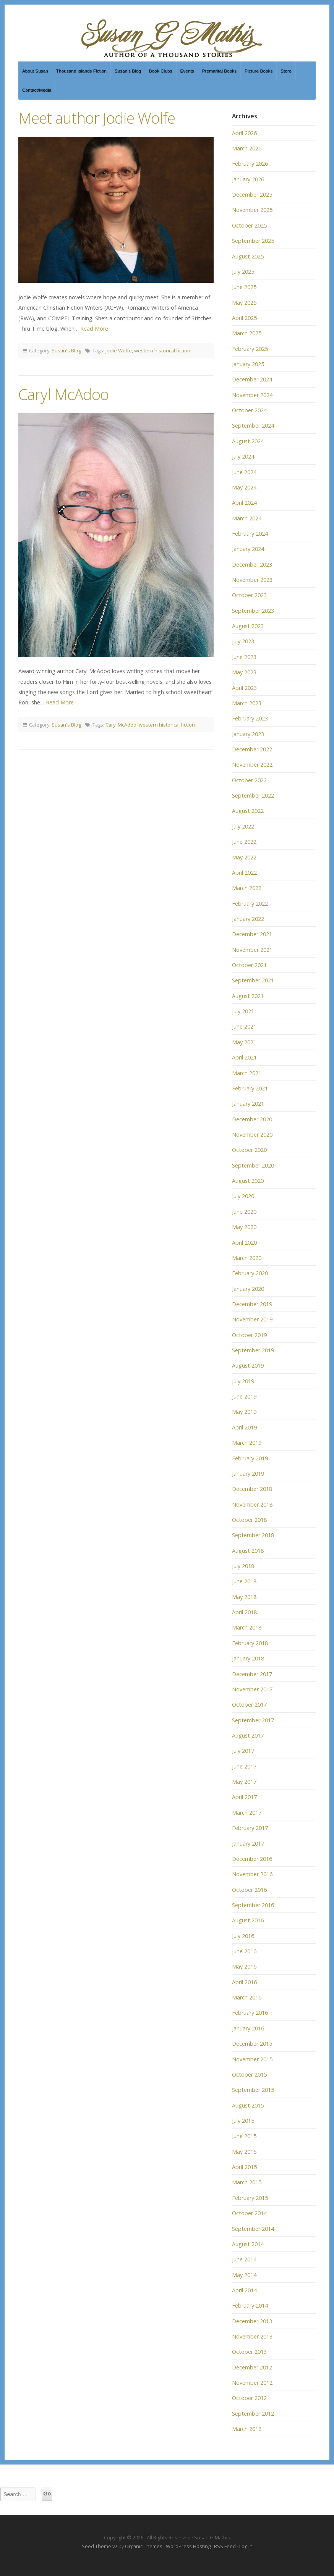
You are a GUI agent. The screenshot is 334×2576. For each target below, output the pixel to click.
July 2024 (243, 456)
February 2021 (250, 1088)
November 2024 (252, 395)
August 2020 (248, 1180)
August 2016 (248, 1920)
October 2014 (249, 2213)
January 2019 (248, 1473)
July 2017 (243, 1750)
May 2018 (244, 1597)
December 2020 (252, 1119)
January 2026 (248, 179)
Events (187, 70)
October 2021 (249, 965)
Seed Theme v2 (99, 2546)
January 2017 (248, 1843)
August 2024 (248, 441)
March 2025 (246, 333)
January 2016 (248, 2028)
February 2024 (250, 533)
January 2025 (248, 364)
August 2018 (248, 1550)
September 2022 (253, 795)
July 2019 (243, 1381)
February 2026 (250, 163)
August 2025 (248, 256)
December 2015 (252, 2043)
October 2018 (249, 1519)
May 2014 (244, 2275)
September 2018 (253, 1535)
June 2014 (244, 2259)
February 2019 (250, 1458)
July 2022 (243, 826)
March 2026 (246, 148)
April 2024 (244, 502)
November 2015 (252, 2059)
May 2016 (244, 1966)
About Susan (35, 70)
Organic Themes (143, 2546)
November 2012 (252, 2382)
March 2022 (246, 888)
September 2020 (253, 1165)
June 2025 (244, 287)
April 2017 (244, 1797)
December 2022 (252, 749)
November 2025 (252, 209)
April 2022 (244, 872)
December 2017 (252, 1674)
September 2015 (253, 2089)
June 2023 (244, 657)
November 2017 (252, 1689)
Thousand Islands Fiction (81, 70)
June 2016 (244, 1951)
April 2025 (244, 317)
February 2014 (250, 2305)
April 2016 (244, 1982)
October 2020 (249, 1149)
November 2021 (252, 949)
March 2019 (246, 1442)
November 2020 (252, 1134)
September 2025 (253, 240)
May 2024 (244, 487)
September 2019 (253, 1350)
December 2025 (252, 194)
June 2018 (244, 1581)
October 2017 (249, 1704)
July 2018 (243, 1566)
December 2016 (252, 1858)
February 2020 (250, 1273)
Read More (94, 328)
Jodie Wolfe (118, 350)
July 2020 (243, 1196)
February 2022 (250, 903)
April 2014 (244, 2290)
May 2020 (244, 1227)
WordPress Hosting (188, 2546)
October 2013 (249, 2351)
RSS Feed (225, 2546)
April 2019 (244, 1427)
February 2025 (250, 348)
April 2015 (244, 2167)
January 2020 (248, 1288)
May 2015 (244, 2151)
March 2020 (246, 1257)
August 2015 (248, 2105)
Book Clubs (160, 70)
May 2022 (244, 857)
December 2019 (252, 1304)
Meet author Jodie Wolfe (96, 117)
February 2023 (250, 718)
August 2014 (248, 2244)
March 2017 (246, 1812)
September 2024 (253, 425)
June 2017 (244, 1766)
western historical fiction (162, 350)
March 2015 (246, 2182)
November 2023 (252, 579)
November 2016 (252, 1874)
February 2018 (250, 1643)
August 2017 (248, 1735)
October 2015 (249, 2074)
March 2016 (246, 1997)
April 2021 (244, 1057)
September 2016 (253, 1905)
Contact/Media (36, 89)
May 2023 (244, 672)
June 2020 (244, 1211)
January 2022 (248, 918)
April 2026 (244, 133)
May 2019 (244, 1411)
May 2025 (244, 302)
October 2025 (249, 225)
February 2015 (250, 2197)
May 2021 (244, 1042)
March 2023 (246, 703)
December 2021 (252, 934)
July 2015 (243, 2120)
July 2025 (243, 271)
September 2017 (253, 1720)
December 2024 (252, 379)
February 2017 (250, 1827)
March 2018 (246, 1627)
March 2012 (246, 2428)
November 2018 (252, 1504)
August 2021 (248, 996)
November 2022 (252, 764)
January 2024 (248, 548)
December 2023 (252, 564)
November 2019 (252, 1319)
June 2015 (244, 2136)
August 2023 (248, 626)
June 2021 (244, 1026)
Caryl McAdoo (63, 394)
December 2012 (252, 2367)
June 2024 (244, 472)
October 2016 (249, 1889)
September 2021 (253, 980)
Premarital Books (219, 70)
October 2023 (249, 595)
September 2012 (253, 2413)
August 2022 (248, 810)
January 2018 (248, 1658)
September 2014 (253, 2228)
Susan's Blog (66, 350)
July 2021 (243, 1011)
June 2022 (244, 841)
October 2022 (249, 780)
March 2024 (246, 518)
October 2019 (249, 1335)
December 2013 (252, 2321)
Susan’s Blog (128, 70)
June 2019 (244, 1396)
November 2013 (252, 2336)
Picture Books (258, 70)
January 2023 (248, 734)
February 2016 (250, 2012)
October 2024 (249, 410)
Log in (246, 2546)
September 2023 (253, 610)
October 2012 (249, 2398)
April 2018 (244, 1612)
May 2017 (244, 1781)
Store (285, 70)
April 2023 (244, 687)
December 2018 (252, 1488)
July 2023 (243, 641)
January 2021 (248, 1103)
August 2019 (248, 1365)
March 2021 (246, 1073)
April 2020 (244, 1242)
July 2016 (243, 1936)
